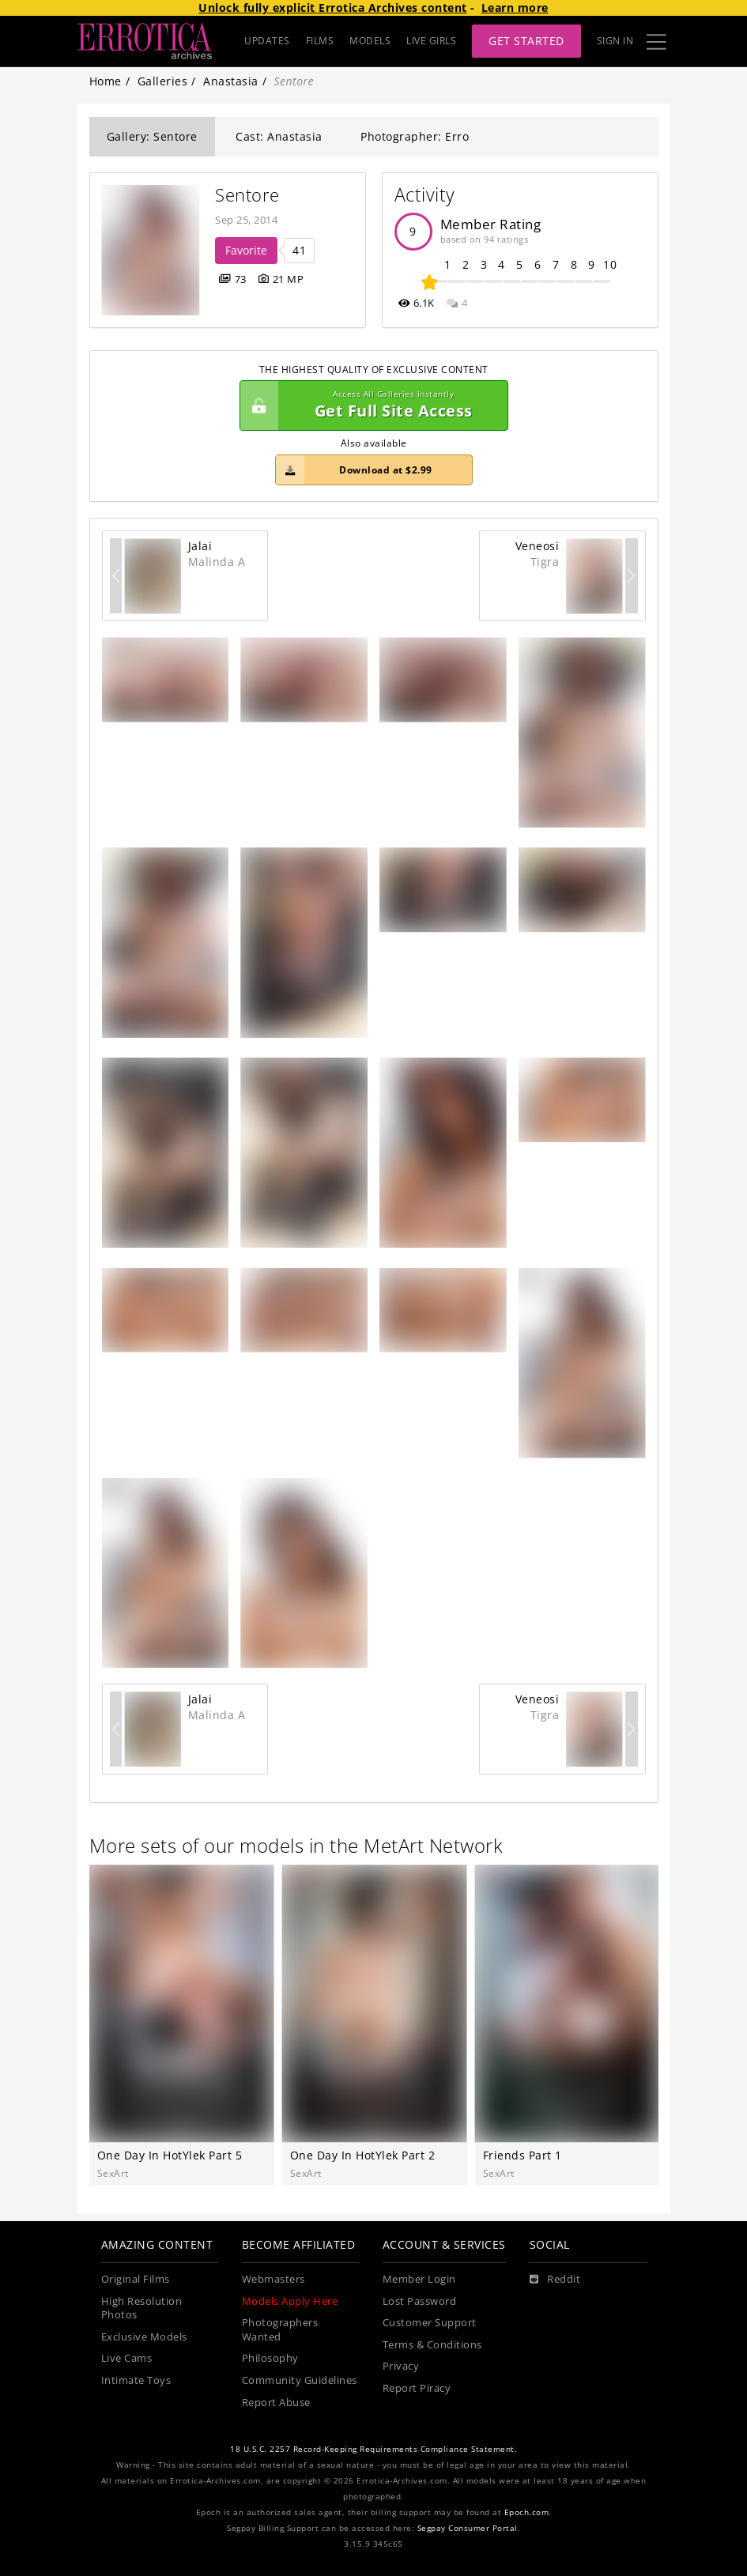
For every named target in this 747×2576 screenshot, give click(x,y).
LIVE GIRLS (431, 40)
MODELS (369, 40)
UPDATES (267, 40)
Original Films (135, 2279)
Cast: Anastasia (279, 136)
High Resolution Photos (142, 2308)
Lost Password (420, 2301)
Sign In (615, 40)
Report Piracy (417, 2388)
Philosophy (270, 2358)
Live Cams (127, 2358)
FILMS (320, 40)
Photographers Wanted (280, 2330)
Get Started (526, 40)
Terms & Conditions (432, 2345)
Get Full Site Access (370, 405)
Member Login (419, 2279)
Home (105, 81)
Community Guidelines (299, 2380)
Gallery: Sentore (152, 136)
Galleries (163, 81)
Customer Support (430, 2322)
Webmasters (273, 2279)
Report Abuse (276, 2402)
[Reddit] (555, 2279)
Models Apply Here (290, 2301)
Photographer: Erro (414, 136)
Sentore (247, 195)
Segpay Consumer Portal (467, 2528)
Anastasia (230, 81)
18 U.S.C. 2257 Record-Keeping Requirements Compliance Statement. (373, 2449)
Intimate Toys (136, 2380)
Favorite (246, 250)
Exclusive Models (144, 2337)
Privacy (401, 2366)
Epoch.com (526, 2512)
